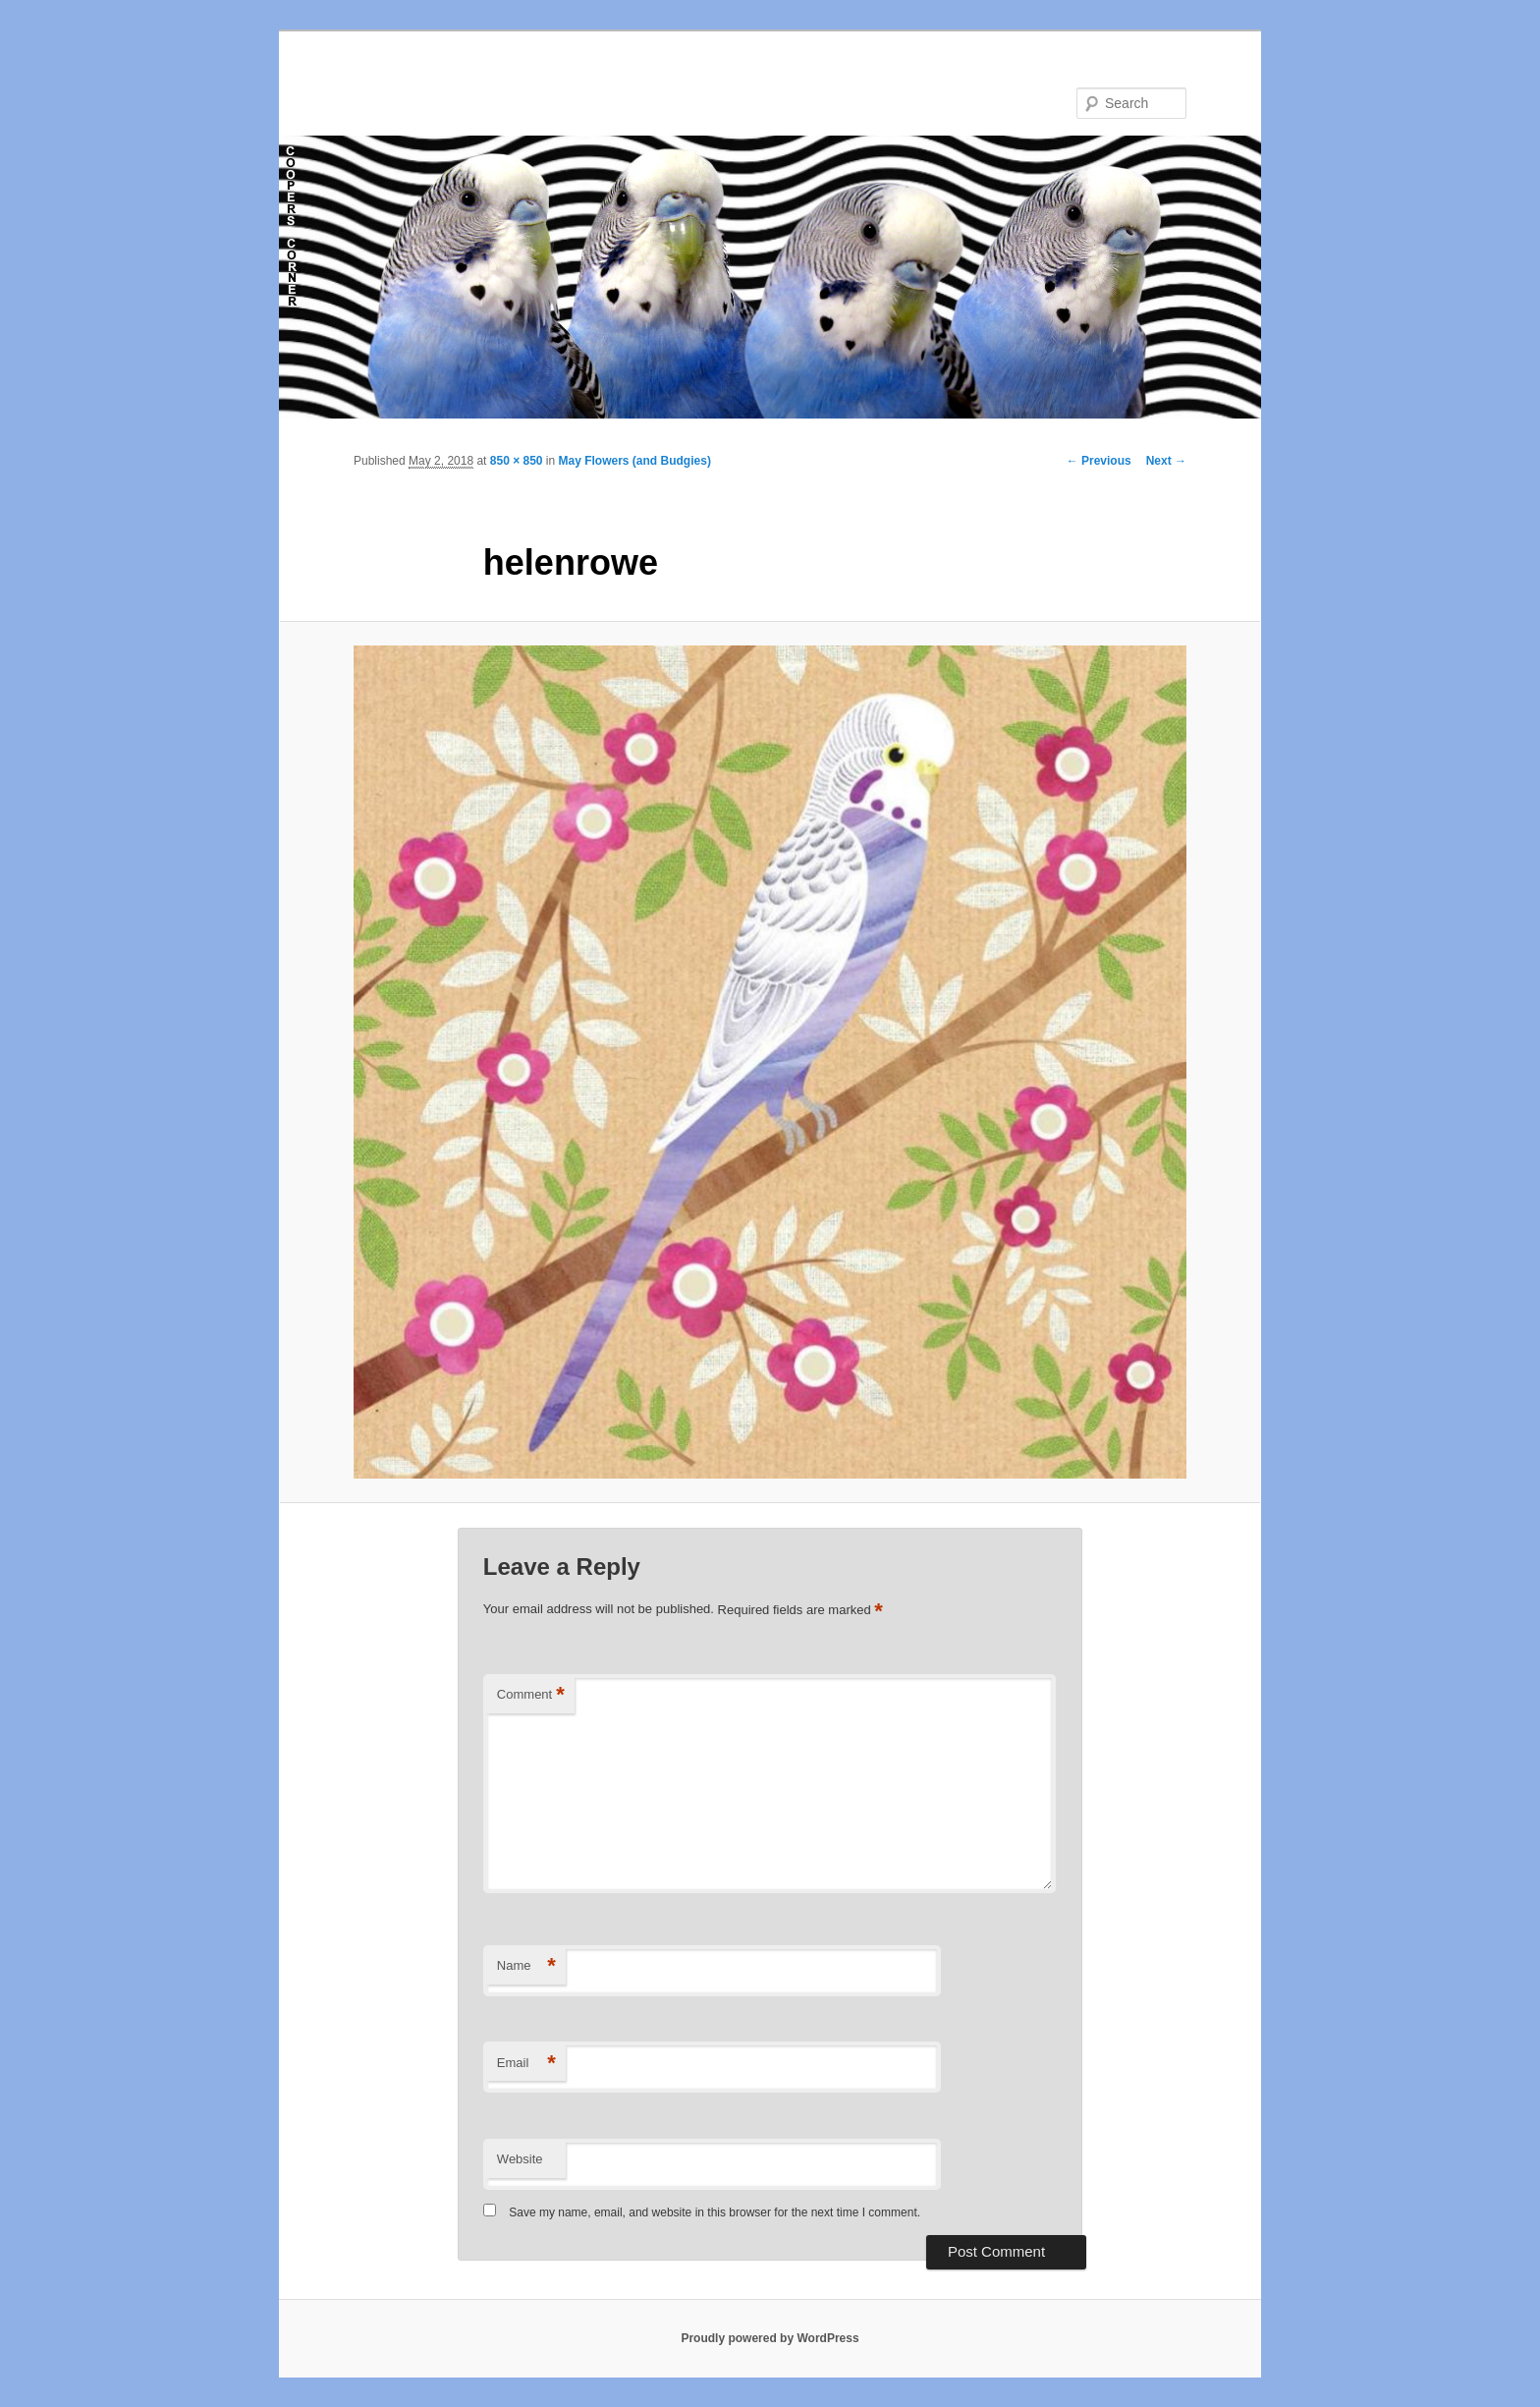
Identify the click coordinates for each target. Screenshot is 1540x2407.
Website (520, 2159)
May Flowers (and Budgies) (635, 461)
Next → (1166, 461)
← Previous (1099, 461)
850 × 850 (516, 461)
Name (526, 1966)
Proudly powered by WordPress (769, 2338)
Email (526, 2063)
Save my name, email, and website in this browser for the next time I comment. (714, 2212)
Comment (531, 1695)
